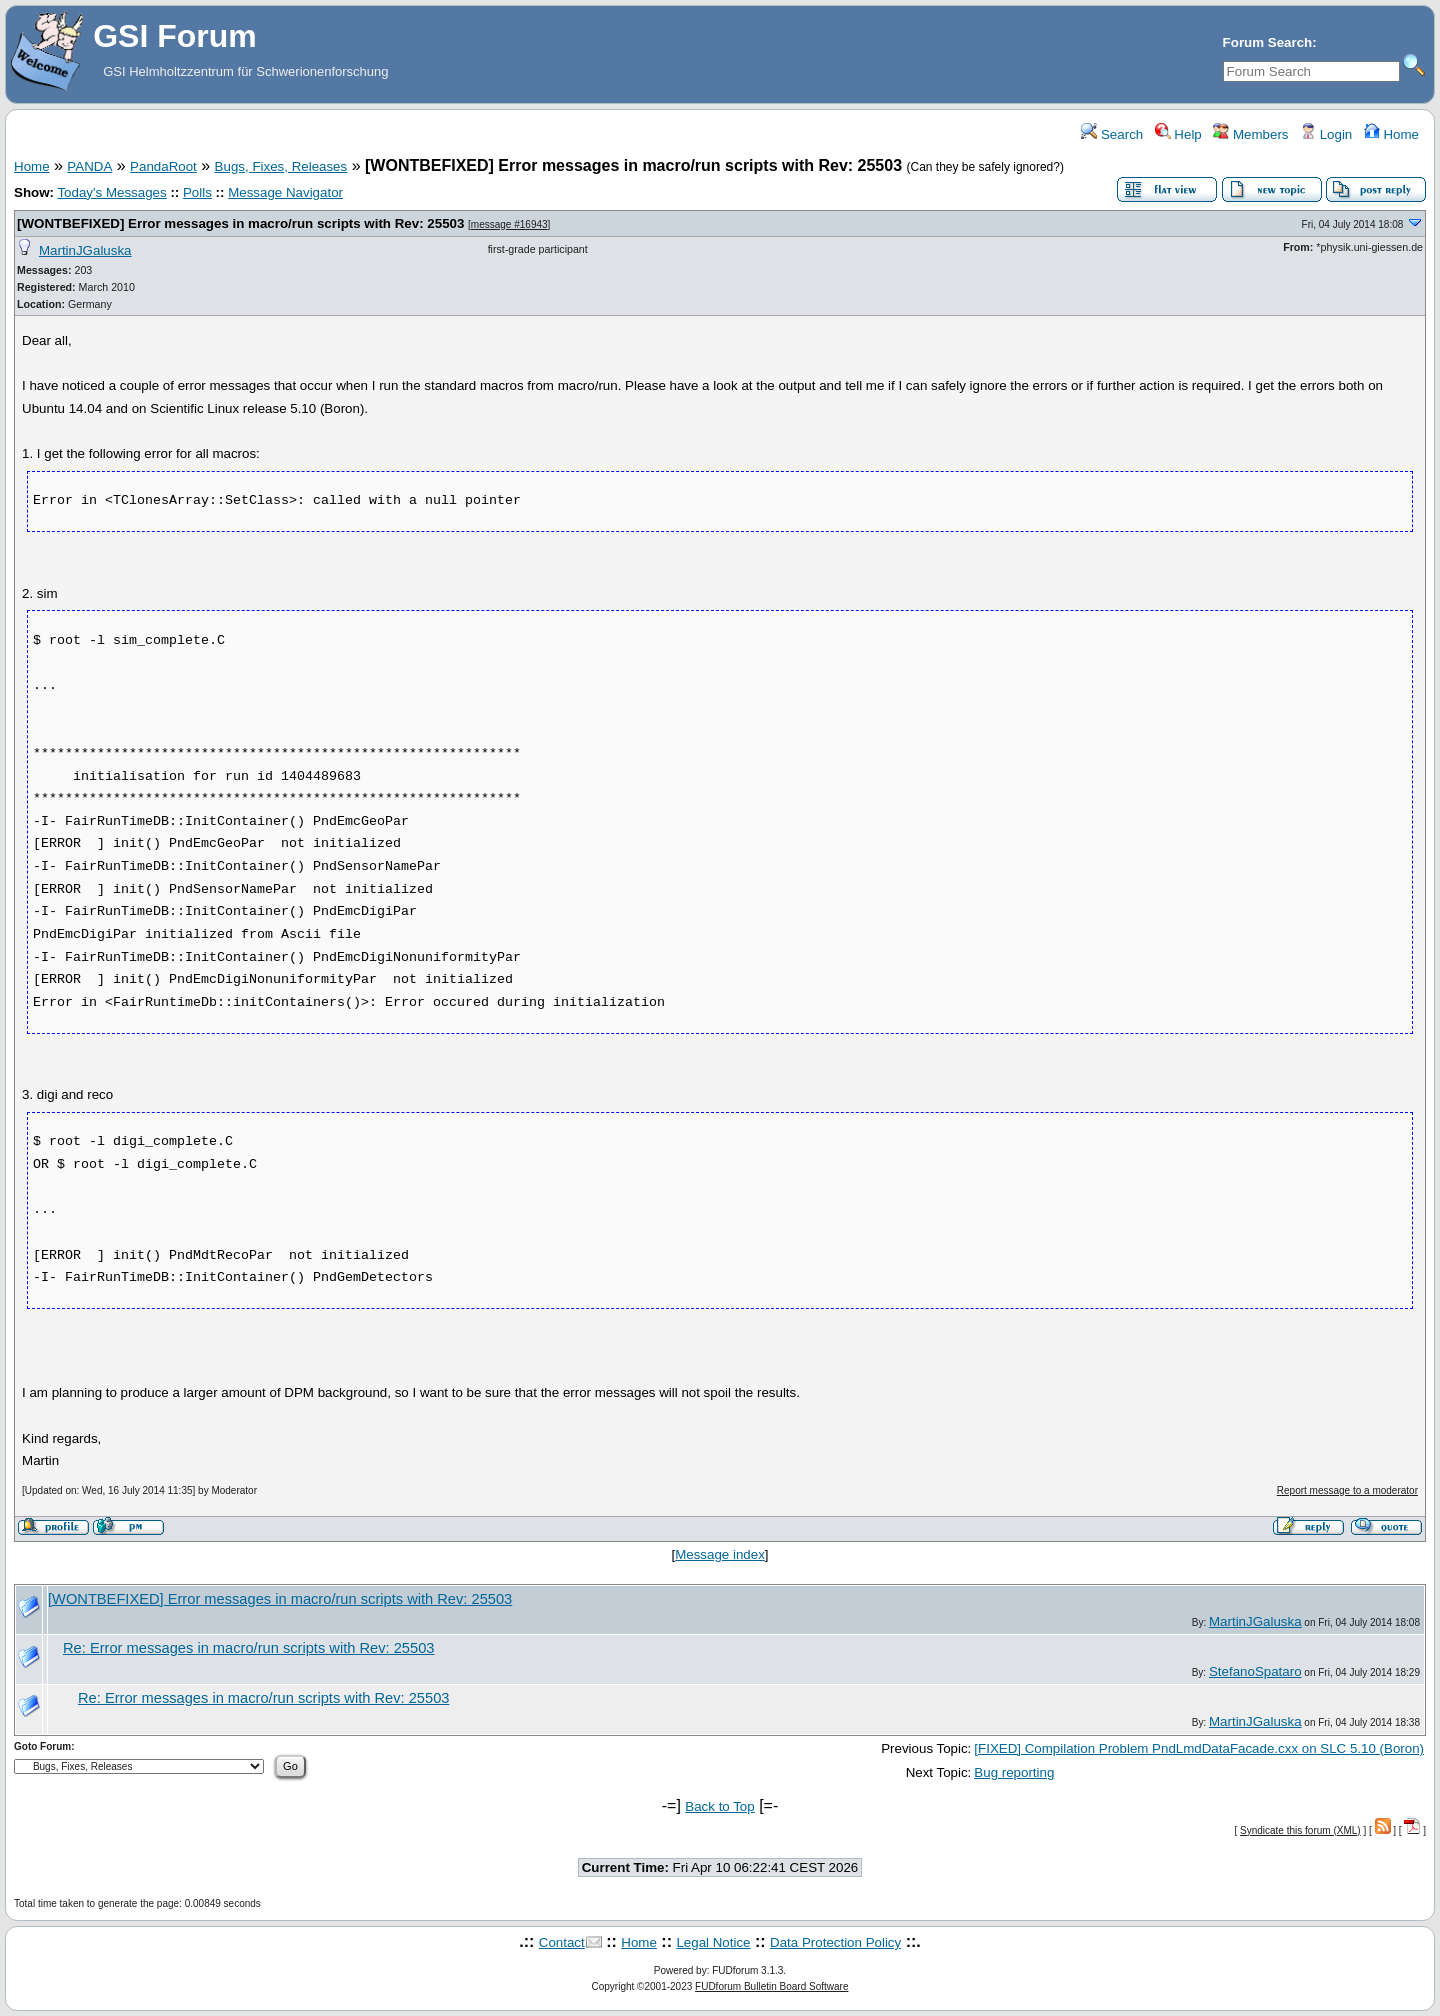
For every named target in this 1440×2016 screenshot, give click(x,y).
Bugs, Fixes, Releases (281, 166)
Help (1178, 134)
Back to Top (719, 1806)
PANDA (89, 166)
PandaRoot (163, 166)
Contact (562, 1942)
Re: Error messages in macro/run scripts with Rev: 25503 (248, 1648)
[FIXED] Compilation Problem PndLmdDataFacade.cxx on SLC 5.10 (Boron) (1199, 1748)
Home (1391, 134)
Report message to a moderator (1347, 1490)
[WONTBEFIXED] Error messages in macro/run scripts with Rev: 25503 (240, 223)
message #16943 (509, 224)
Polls (197, 192)
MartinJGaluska (85, 250)
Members (1250, 134)
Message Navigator (285, 192)
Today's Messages (111, 192)
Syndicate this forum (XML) (1300, 1830)
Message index (720, 1554)
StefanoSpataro (1255, 1671)
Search (1112, 134)
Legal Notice (713, 1942)
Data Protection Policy (835, 1942)
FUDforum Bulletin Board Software (771, 1986)
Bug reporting (1014, 1772)
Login (1326, 134)
